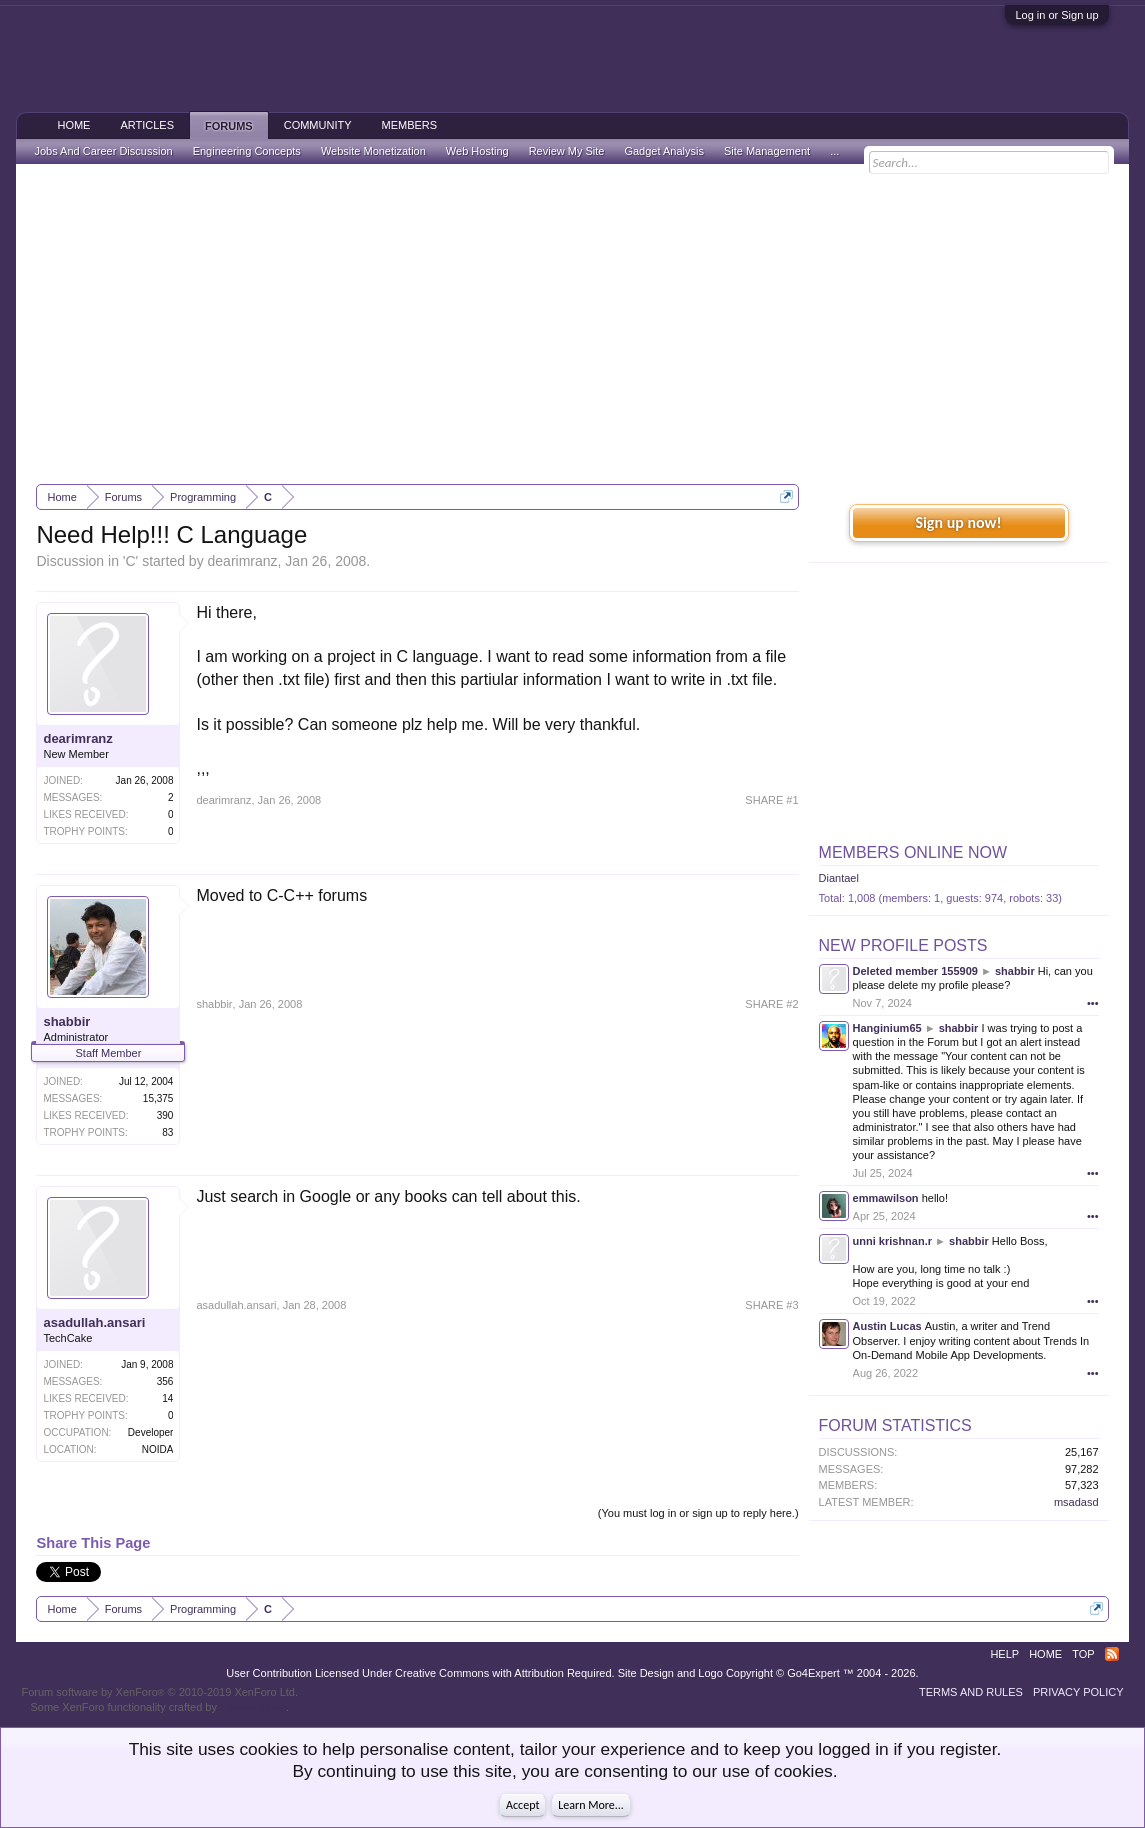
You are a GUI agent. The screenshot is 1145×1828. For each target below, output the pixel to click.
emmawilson (886, 1198)
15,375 (158, 1098)
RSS (1112, 1654)
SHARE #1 (771, 800)
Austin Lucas (887, 1326)
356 (165, 1381)
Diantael (839, 878)
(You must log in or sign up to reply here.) (698, 1513)
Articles (147, 125)
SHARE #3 (771, 1305)
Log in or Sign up (1056, 15)
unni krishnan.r (892, 1241)
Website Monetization (373, 151)
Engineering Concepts (247, 151)
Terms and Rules (971, 1692)
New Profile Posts (903, 945)
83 (167, 1132)
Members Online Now (913, 852)
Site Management (767, 151)
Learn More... (591, 1805)
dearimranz (243, 561)
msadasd (1076, 1502)
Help (1004, 1654)
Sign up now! (958, 522)
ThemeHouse (253, 1707)
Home (73, 125)
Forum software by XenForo (159, 1692)
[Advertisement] (573, 324)
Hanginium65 (887, 1028)
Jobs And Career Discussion (103, 151)
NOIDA (158, 1449)
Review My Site (567, 151)
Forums (229, 126)
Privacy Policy (1078, 1692)
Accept (522, 1805)
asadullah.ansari (94, 1322)
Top (1083, 1654)
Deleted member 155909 (915, 971)
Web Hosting (477, 151)
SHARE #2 (771, 1004)
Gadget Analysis (664, 151)
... (834, 151)
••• (1093, 1003)
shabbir (66, 1021)
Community (318, 125)
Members (410, 125)
